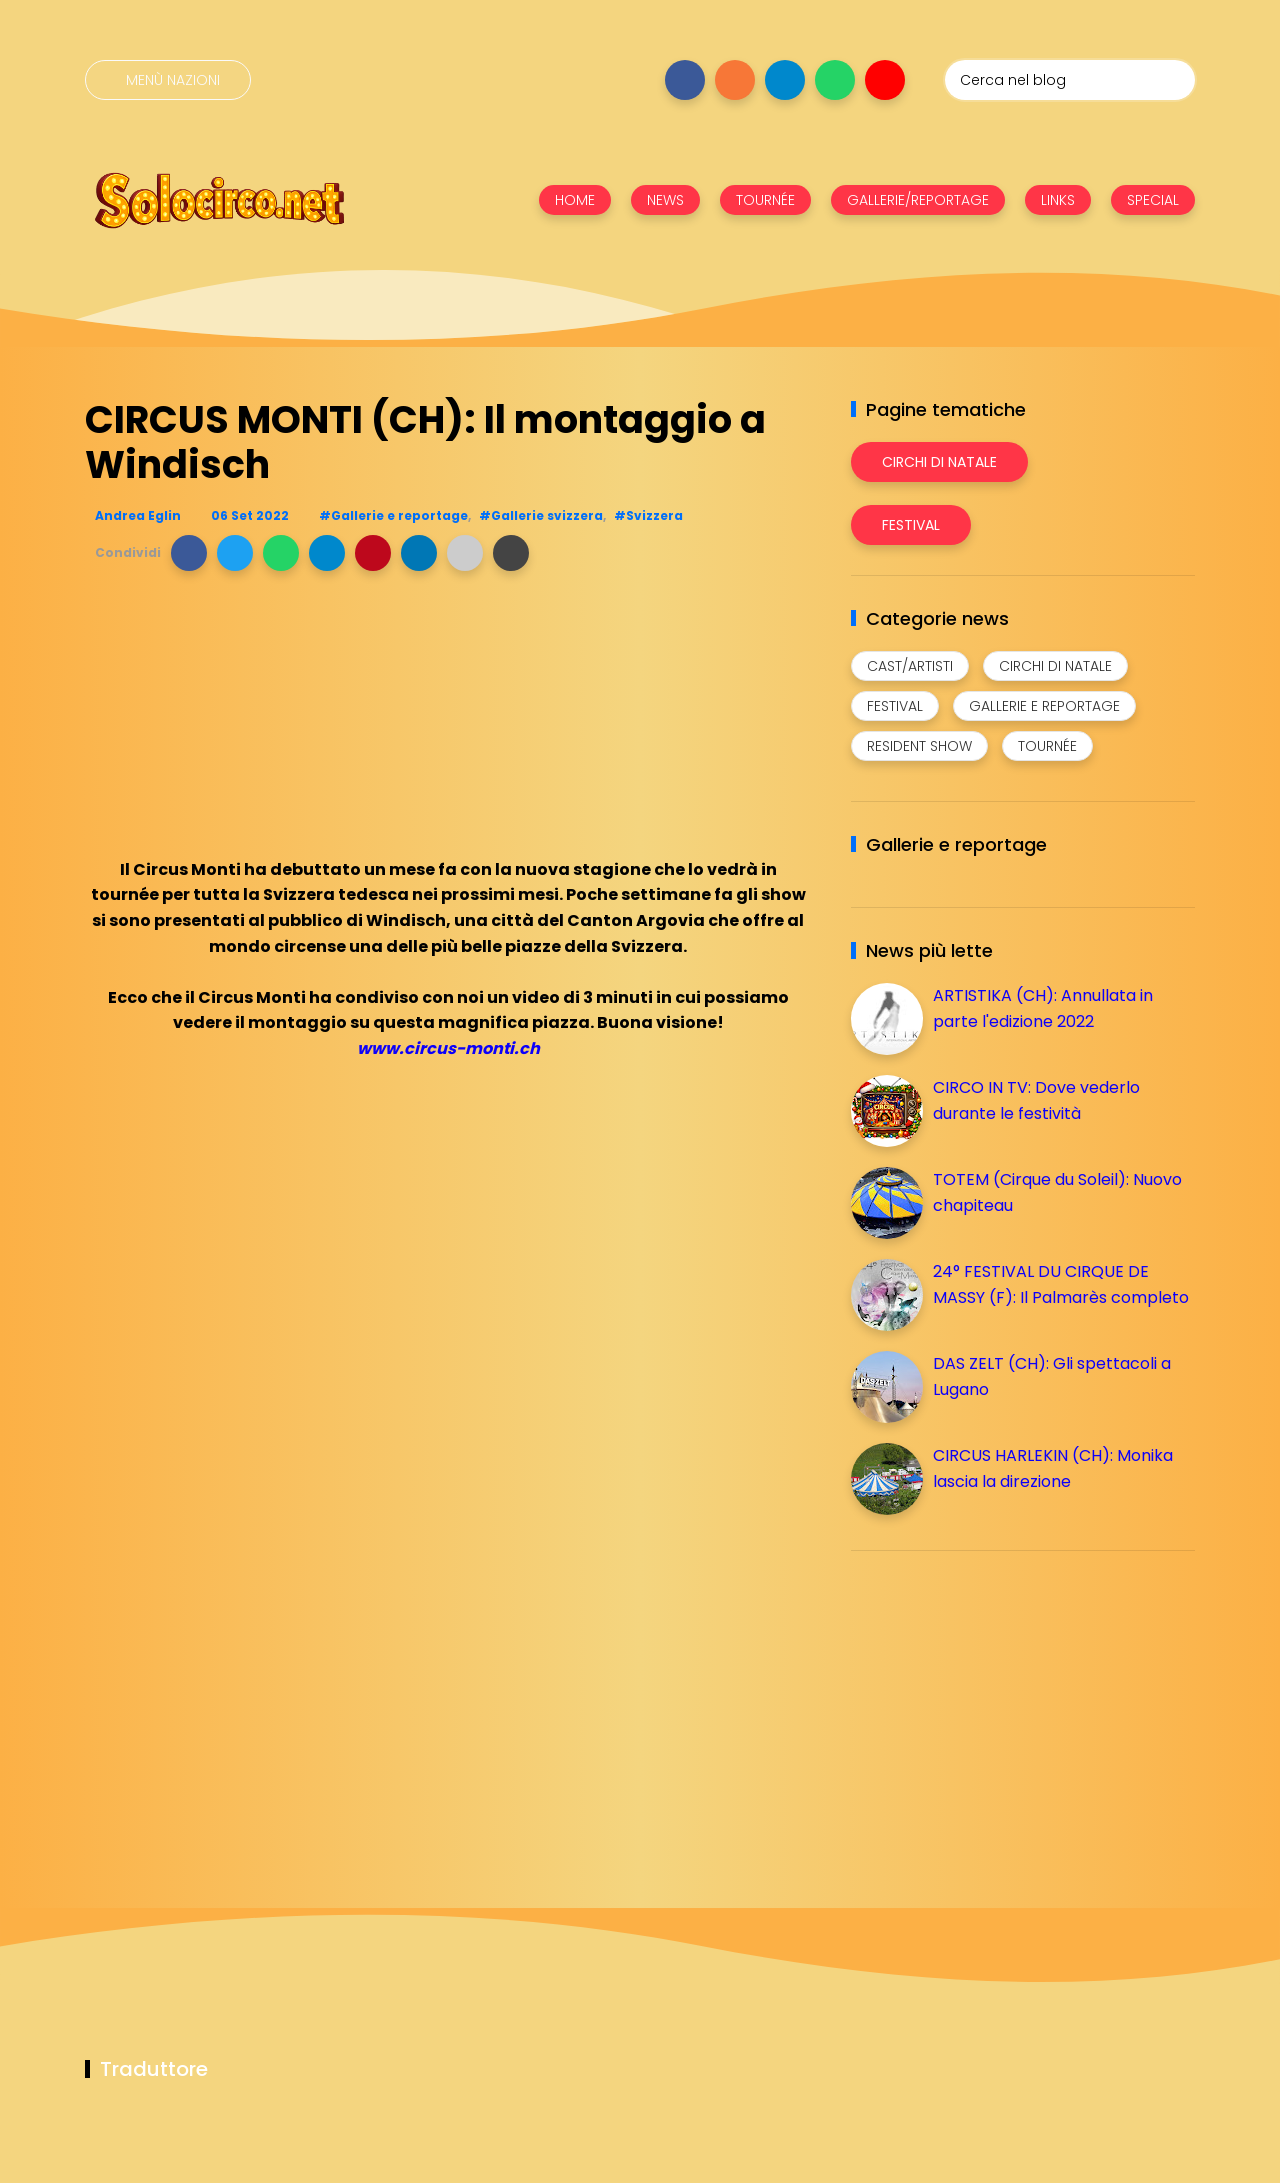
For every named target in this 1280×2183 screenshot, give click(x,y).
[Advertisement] (1001, 1706)
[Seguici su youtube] (885, 80)
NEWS (665, 200)
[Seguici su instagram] (735, 80)
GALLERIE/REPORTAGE (918, 200)
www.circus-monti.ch (448, 1048)
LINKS (1058, 200)
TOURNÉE (765, 200)
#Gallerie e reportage (393, 515)
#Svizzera (648, 515)
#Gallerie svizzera (541, 515)
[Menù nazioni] (168, 80)
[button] (189, 553)
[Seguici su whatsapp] (835, 80)
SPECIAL (1153, 200)
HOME (575, 200)
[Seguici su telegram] (785, 80)
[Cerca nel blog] (1070, 80)
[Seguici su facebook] (685, 80)
